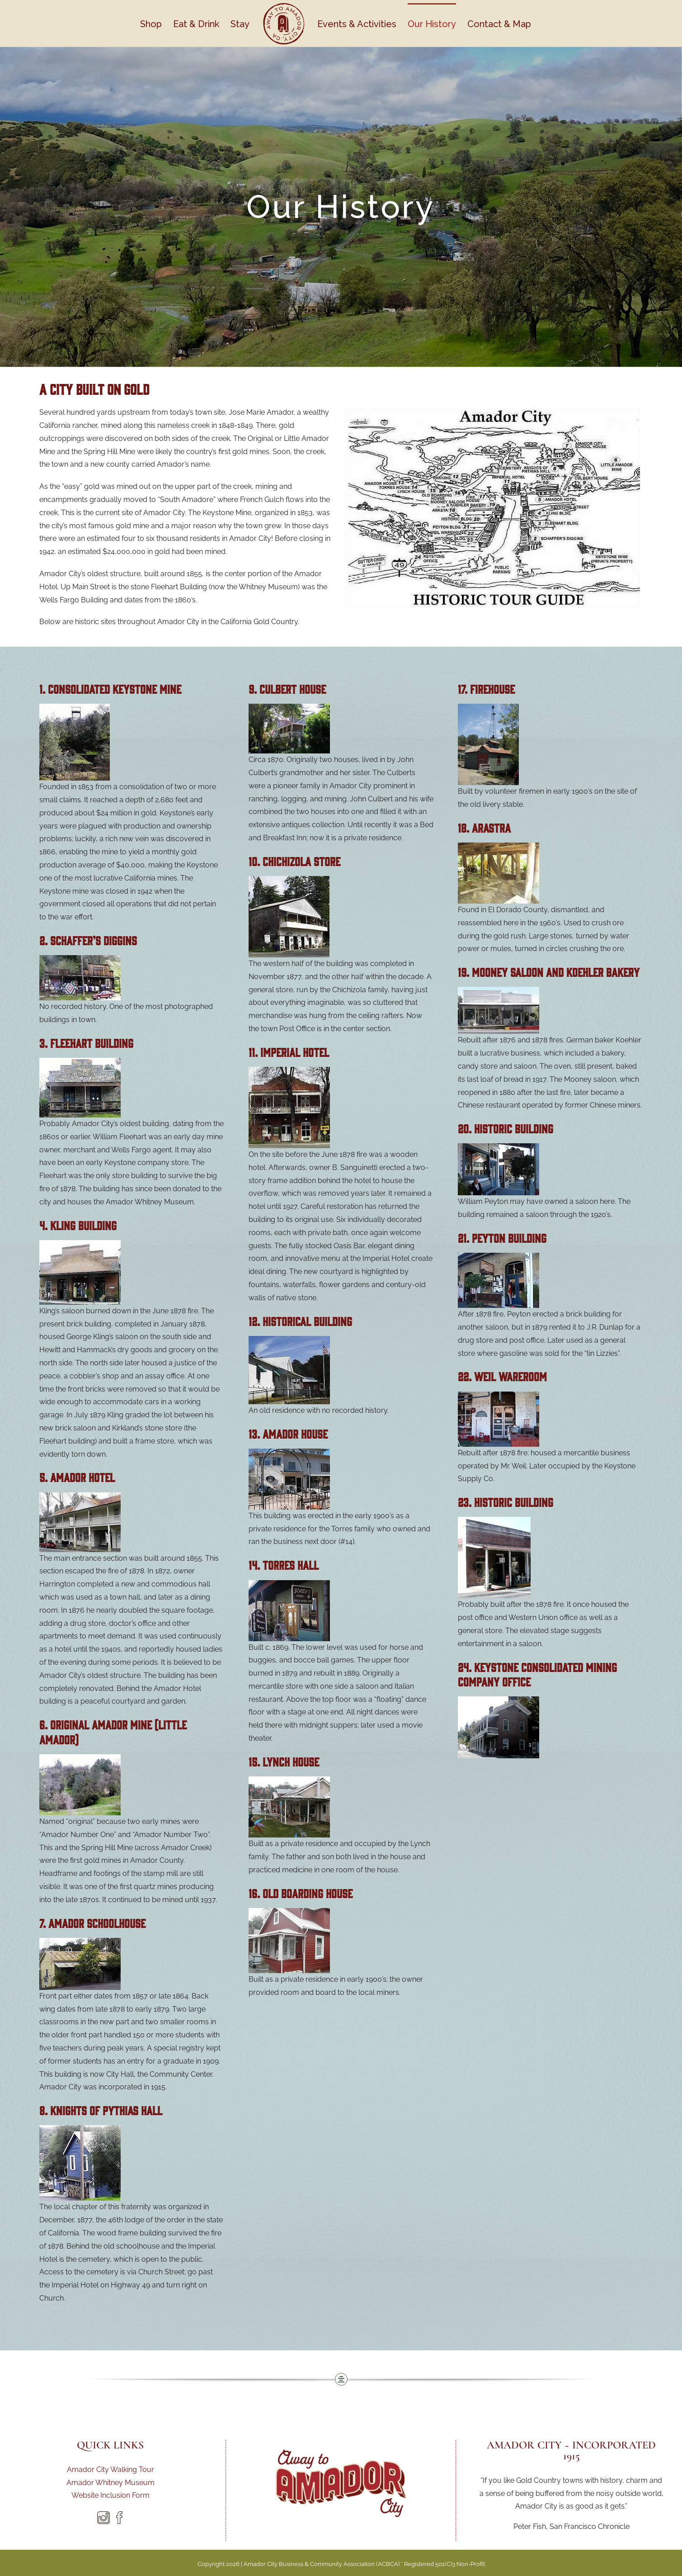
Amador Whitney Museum (110, 2482)
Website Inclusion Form (110, 2495)
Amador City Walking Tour (110, 2469)
